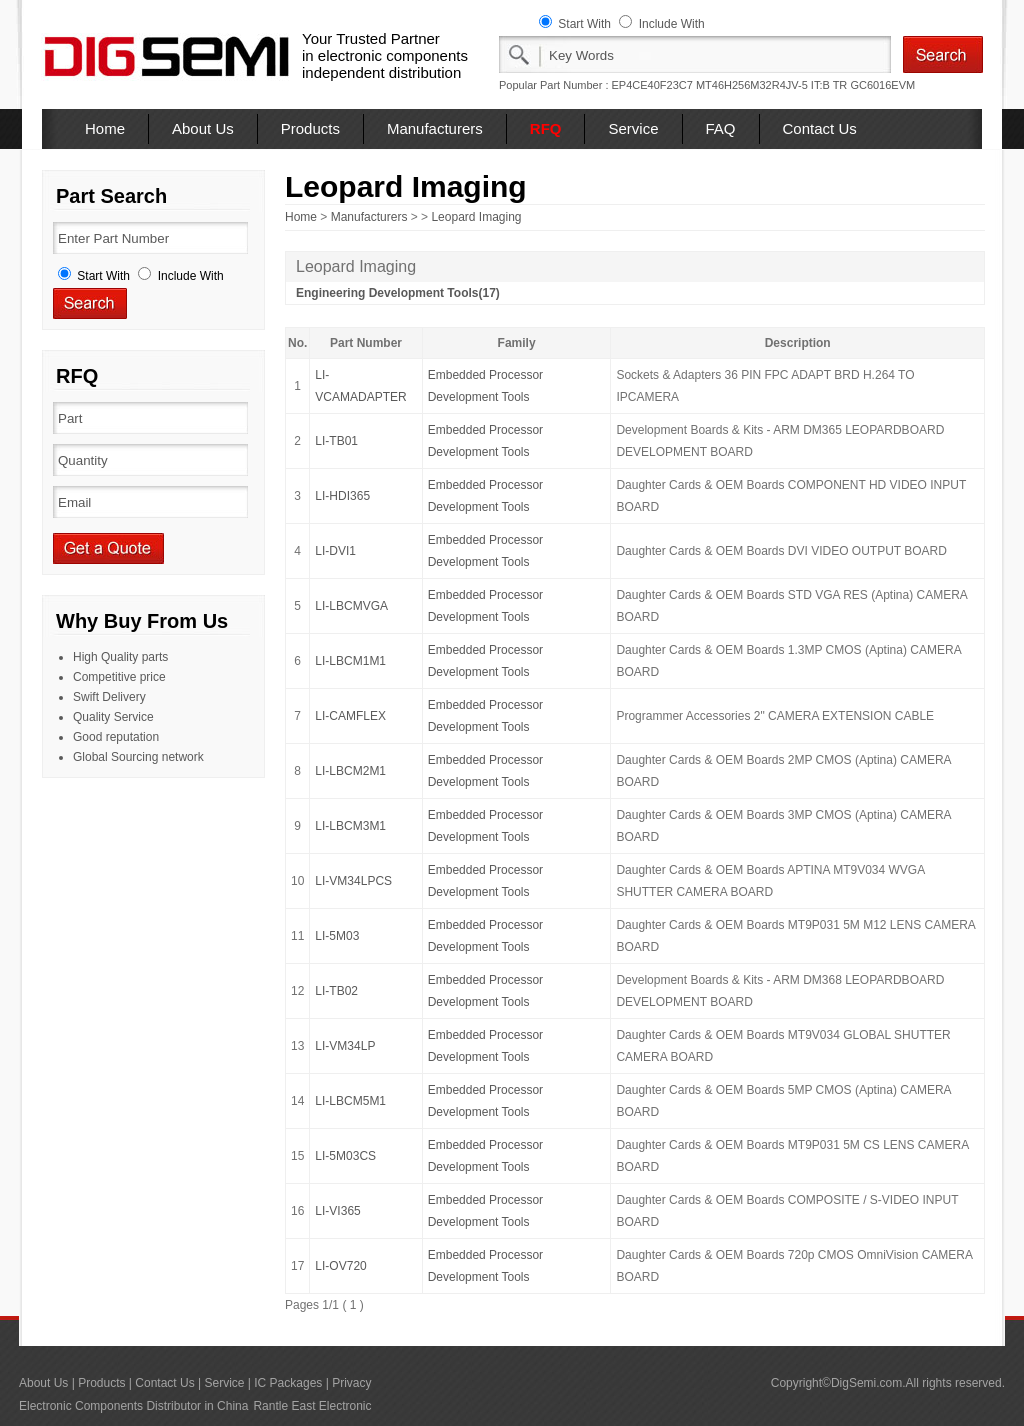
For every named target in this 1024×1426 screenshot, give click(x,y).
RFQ (546, 128)
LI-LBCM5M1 (350, 1101)
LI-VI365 (337, 1211)
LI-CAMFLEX (350, 716)
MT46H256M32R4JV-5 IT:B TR (771, 85)
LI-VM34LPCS (353, 881)
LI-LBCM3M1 (350, 826)
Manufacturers (435, 128)
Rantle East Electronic (312, 1406)
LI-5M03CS (345, 1156)
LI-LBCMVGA (351, 606)
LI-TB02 (336, 991)
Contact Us (820, 128)
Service (633, 128)
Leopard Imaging (476, 217)
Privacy (351, 1383)
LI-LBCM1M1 (350, 661)
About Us (203, 128)
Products (310, 128)
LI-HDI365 (342, 496)
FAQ (721, 128)
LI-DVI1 (335, 551)
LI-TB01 (336, 441)
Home (105, 128)
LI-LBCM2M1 (350, 771)
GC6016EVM (882, 85)
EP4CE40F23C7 (652, 85)
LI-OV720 (340, 1266)
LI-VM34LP (345, 1046)
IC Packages (288, 1383)
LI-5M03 (337, 936)
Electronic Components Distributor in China (133, 1406)
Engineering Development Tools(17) (398, 293)
